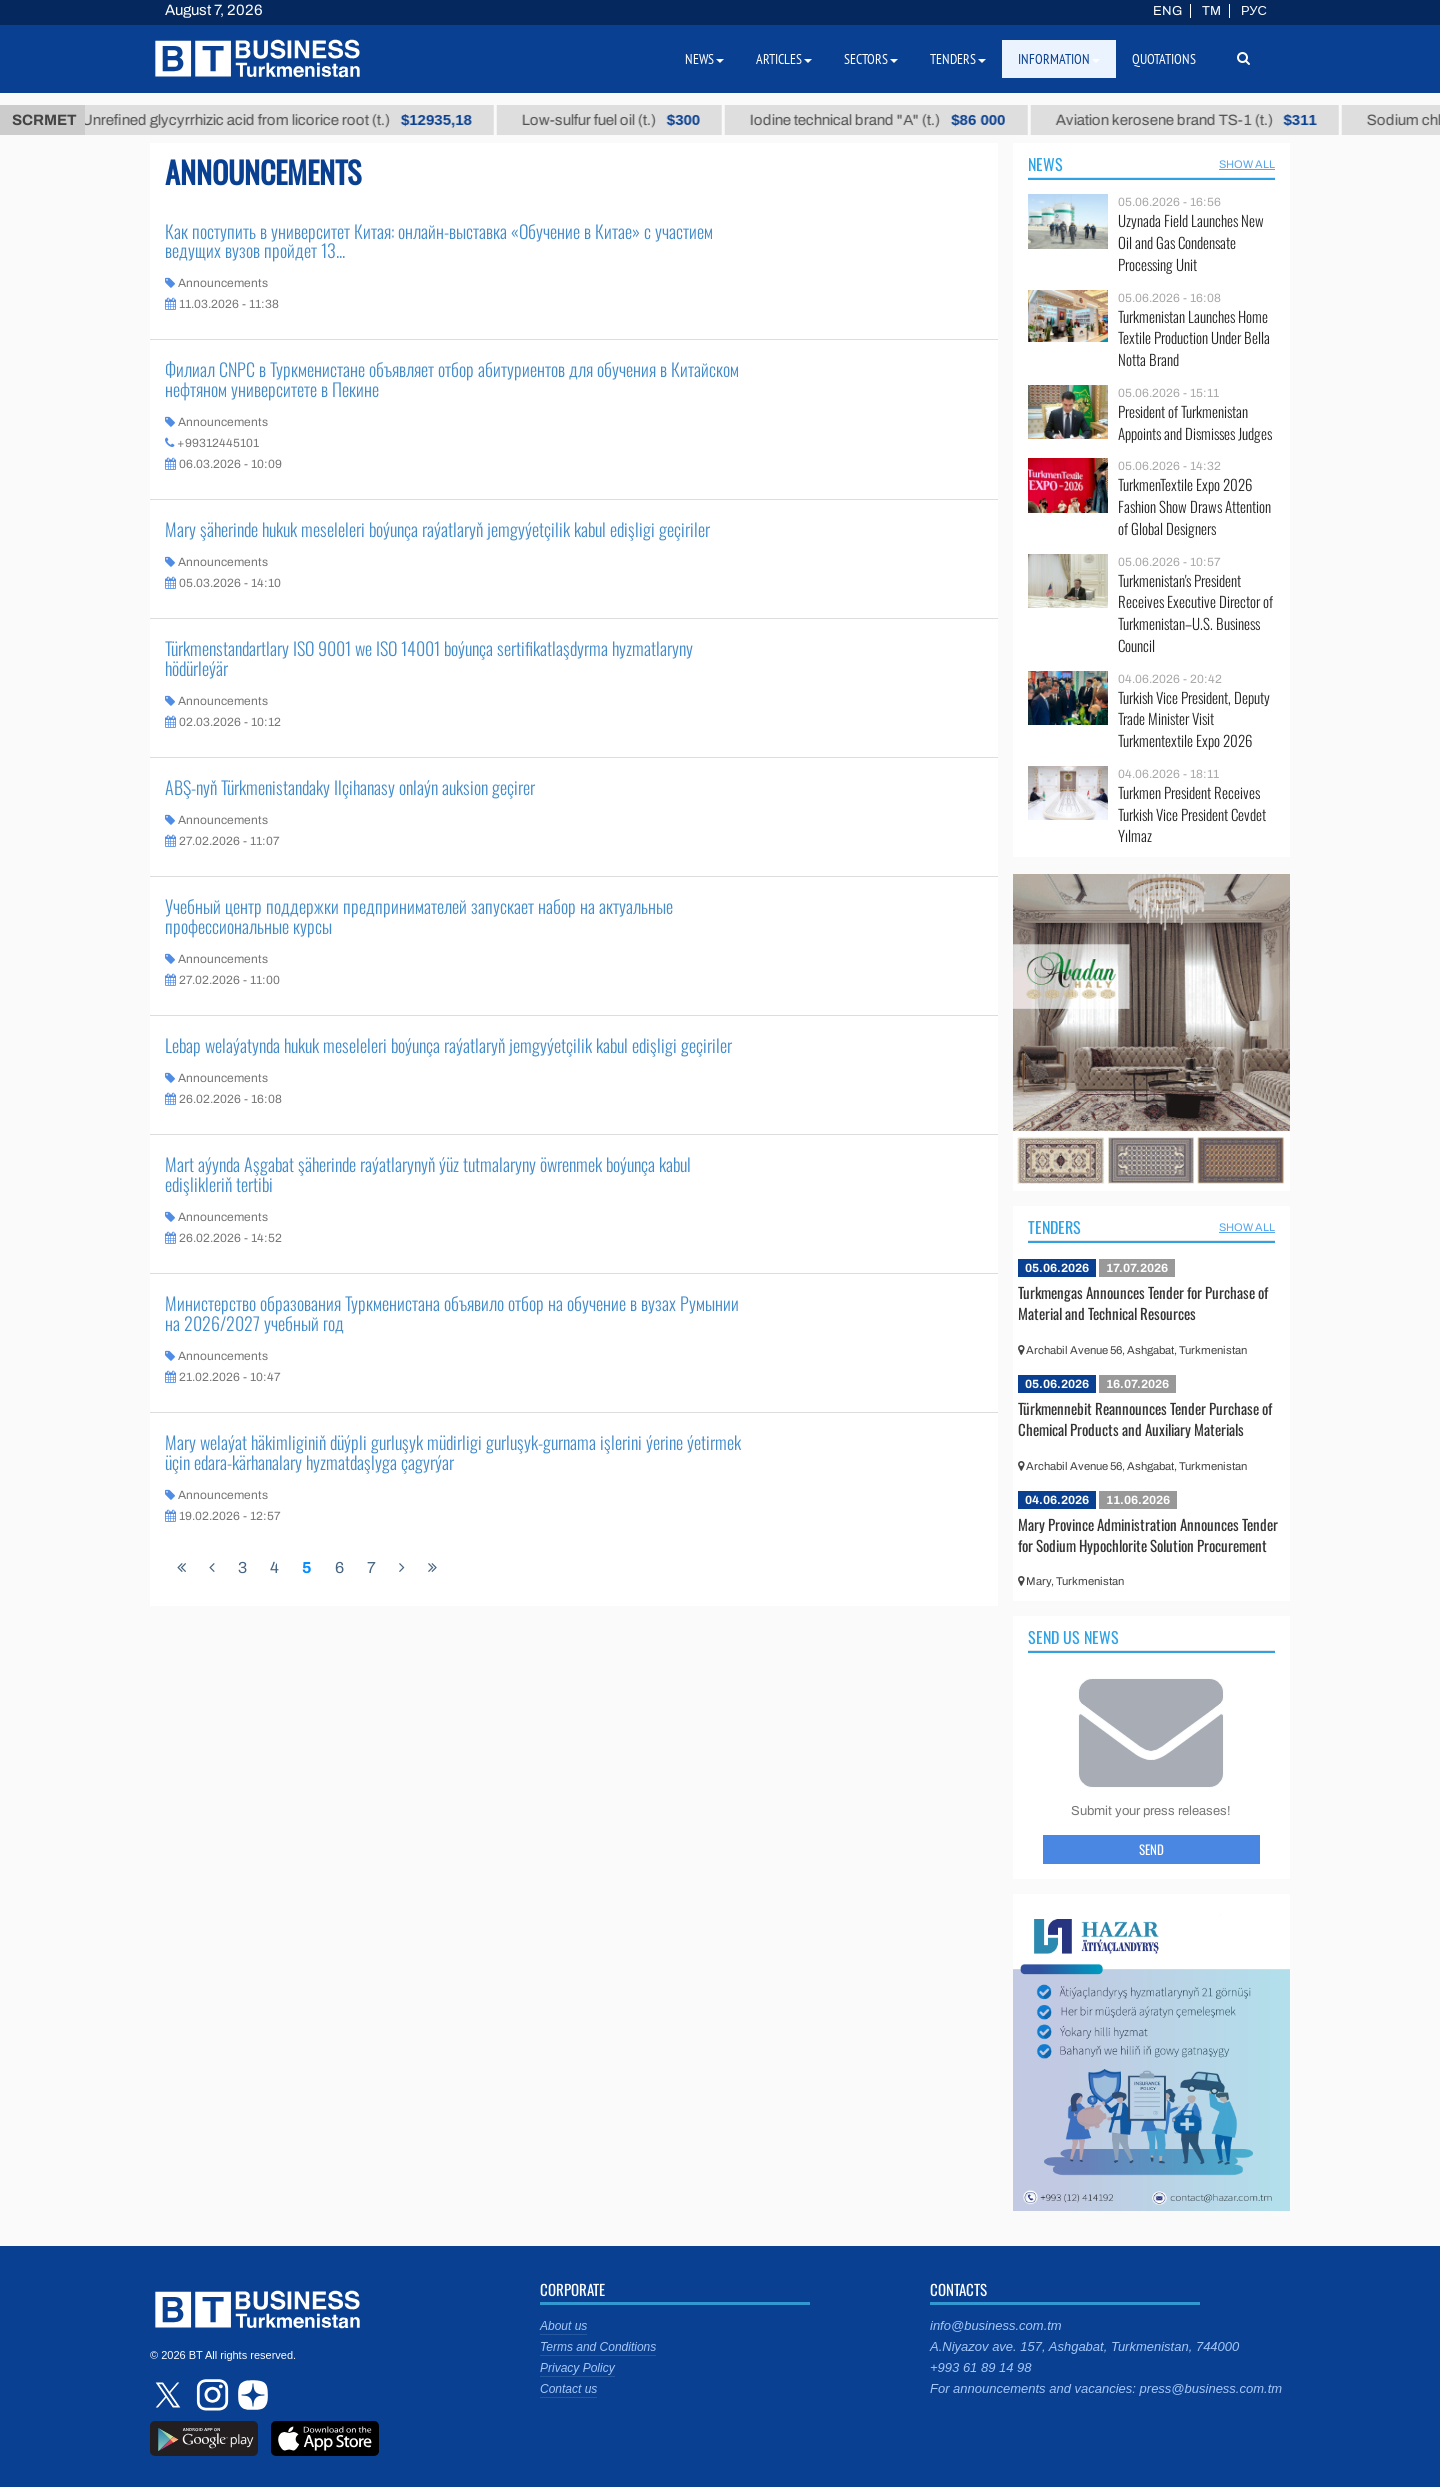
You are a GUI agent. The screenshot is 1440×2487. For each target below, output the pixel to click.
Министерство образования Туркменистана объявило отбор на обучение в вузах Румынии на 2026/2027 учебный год (452, 1313)
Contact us (568, 2389)
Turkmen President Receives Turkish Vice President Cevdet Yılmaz (1192, 814)
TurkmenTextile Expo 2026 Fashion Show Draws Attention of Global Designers (1194, 506)
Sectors (871, 59)
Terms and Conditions (598, 2347)
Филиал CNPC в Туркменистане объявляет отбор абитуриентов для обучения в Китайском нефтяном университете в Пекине (452, 379)
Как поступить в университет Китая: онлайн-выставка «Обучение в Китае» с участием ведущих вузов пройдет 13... (439, 241)
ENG (1167, 11)
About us (563, 2326)
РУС (1254, 11)
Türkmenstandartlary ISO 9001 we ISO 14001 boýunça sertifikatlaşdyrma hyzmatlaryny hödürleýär (429, 658)
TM (1211, 11)
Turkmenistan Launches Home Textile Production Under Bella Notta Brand (1194, 338)
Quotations (1164, 59)
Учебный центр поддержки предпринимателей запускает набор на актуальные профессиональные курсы (419, 916)
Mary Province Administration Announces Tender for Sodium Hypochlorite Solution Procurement (1148, 1535)
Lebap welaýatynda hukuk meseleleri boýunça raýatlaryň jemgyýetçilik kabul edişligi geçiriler (448, 1045)
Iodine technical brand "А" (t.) (895, 120)
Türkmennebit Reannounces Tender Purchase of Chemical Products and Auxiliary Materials (1145, 1419)
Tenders (1054, 1227)
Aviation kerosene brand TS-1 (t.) (1203, 120)
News (1045, 164)
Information (1059, 59)
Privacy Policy (577, 2368)
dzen (250, 2395)
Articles (784, 59)
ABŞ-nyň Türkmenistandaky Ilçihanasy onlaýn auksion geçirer (350, 787)
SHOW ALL (1247, 164)
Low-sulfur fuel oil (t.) (628, 120)
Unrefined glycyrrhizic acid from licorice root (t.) (294, 120)
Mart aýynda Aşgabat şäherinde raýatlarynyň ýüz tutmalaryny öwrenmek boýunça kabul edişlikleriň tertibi (428, 1174)
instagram (210, 2395)
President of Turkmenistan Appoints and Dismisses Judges (1195, 422)
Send (1151, 1849)
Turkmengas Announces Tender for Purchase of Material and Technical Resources (1143, 1303)
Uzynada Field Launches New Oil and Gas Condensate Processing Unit (1191, 242)
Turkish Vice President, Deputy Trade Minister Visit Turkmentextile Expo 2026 (1194, 719)
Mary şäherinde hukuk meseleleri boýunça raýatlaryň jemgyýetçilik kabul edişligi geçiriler (437, 529)
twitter (170, 2395)
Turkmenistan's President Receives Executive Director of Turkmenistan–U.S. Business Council (1195, 613)
